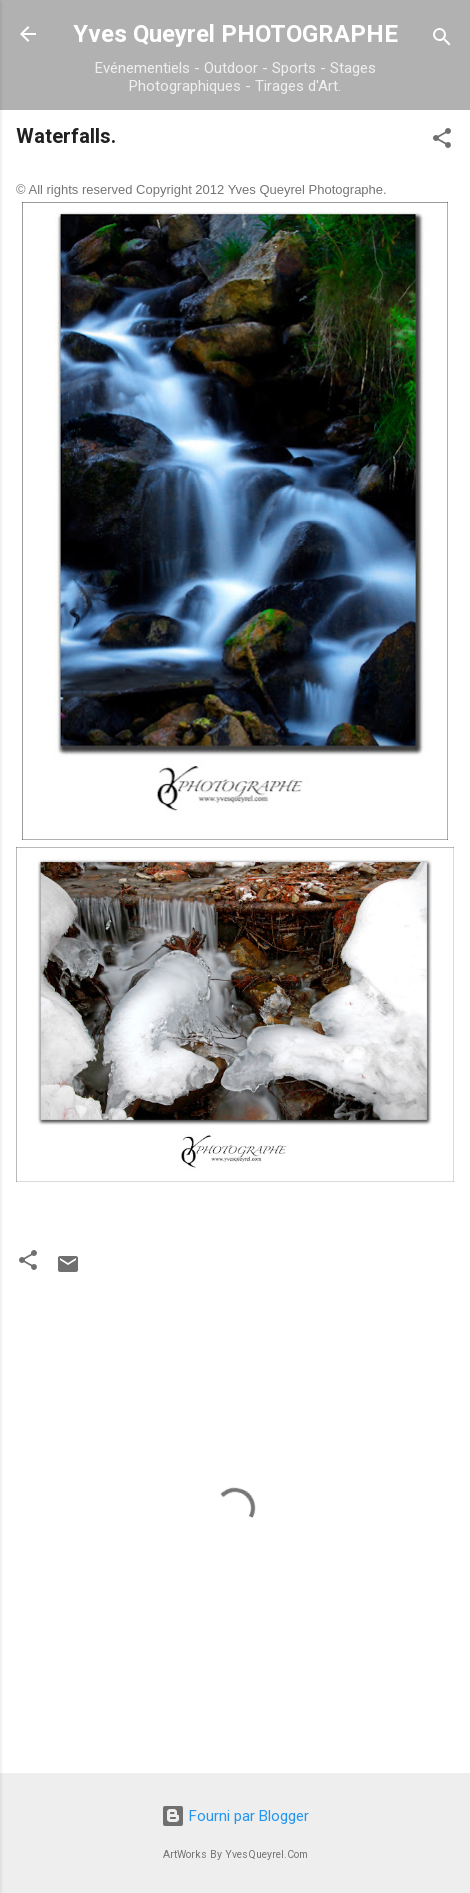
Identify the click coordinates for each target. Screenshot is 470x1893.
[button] (442, 141)
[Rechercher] (442, 40)
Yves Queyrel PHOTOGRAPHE (235, 34)
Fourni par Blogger (235, 1816)
